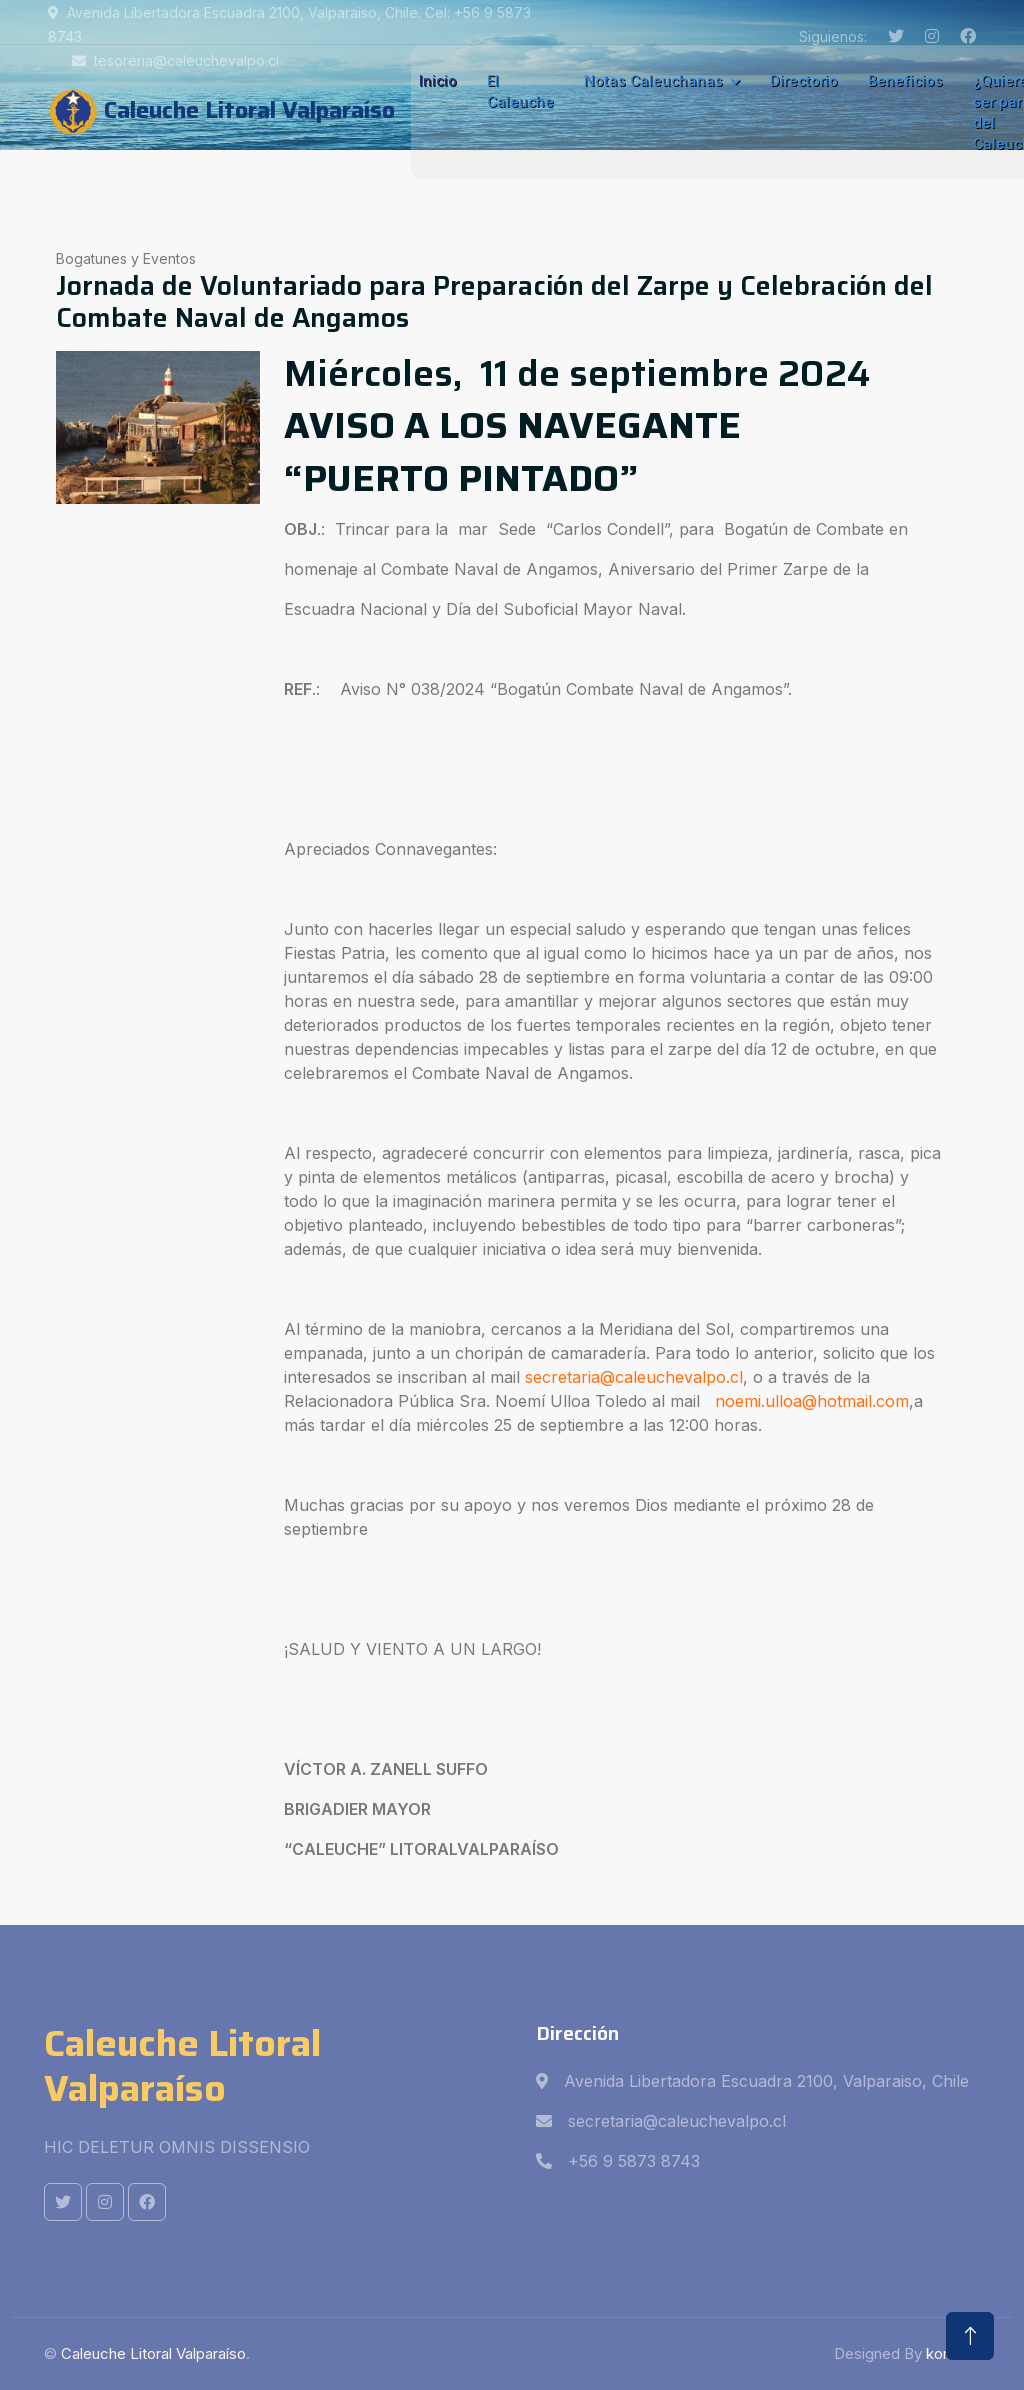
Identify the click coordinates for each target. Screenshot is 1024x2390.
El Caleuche (520, 91)
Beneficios (905, 80)
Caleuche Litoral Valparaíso (153, 2353)
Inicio (438, 80)
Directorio (804, 80)
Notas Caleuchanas (653, 80)
